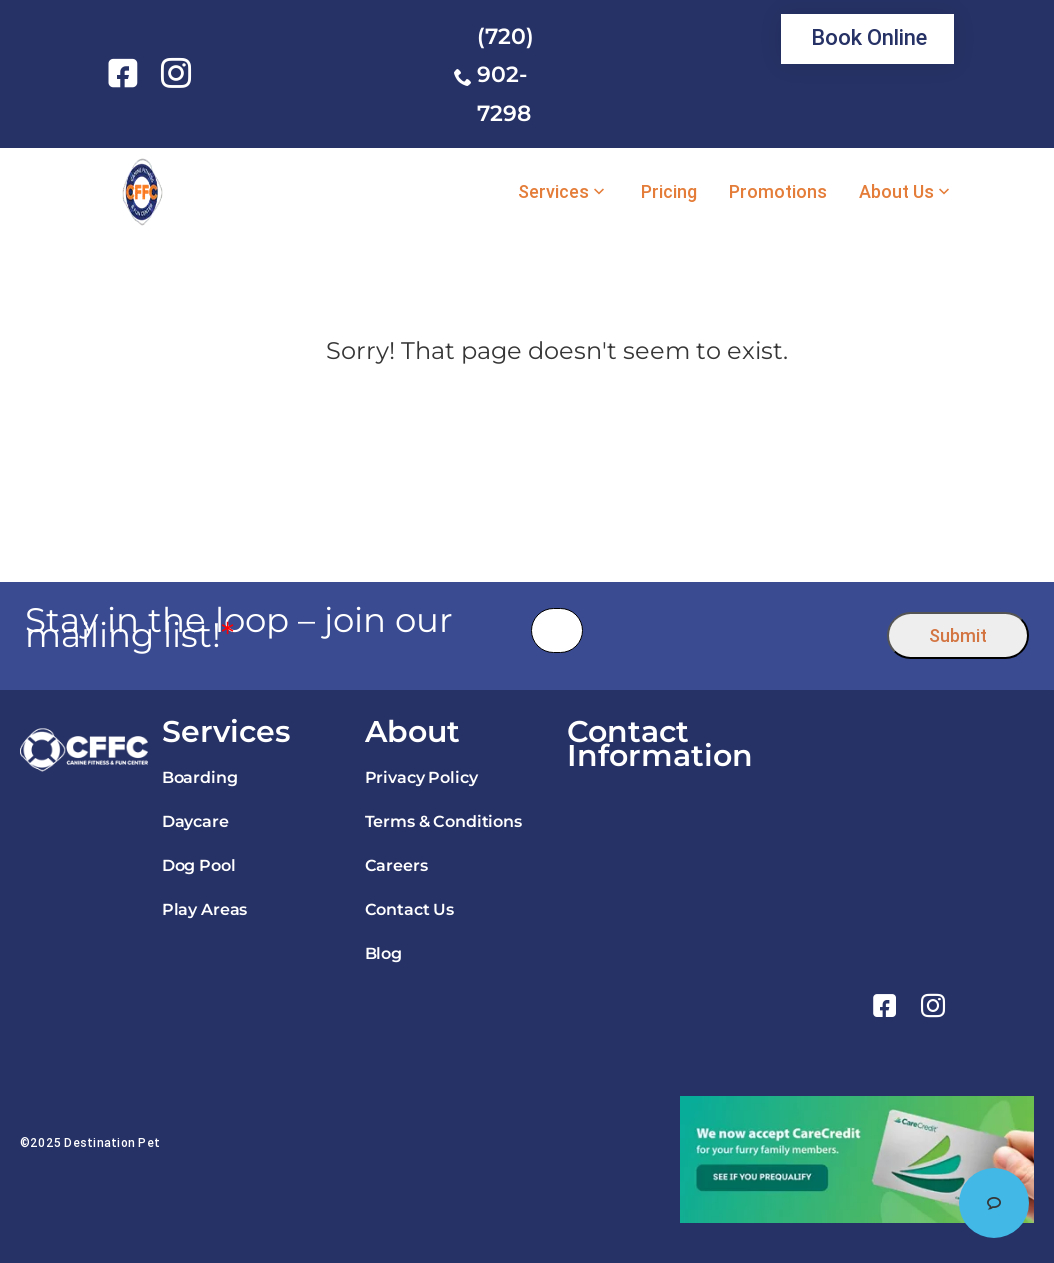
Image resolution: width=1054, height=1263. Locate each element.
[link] (126, 73)
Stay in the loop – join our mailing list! (239, 628)
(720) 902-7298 (505, 75)
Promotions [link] (778, 192)
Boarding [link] (200, 777)
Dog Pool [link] (199, 865)
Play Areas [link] (204, 909)
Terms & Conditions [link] (443, 821)
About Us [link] (896, 192)
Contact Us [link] (409, 909)
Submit (958, 635)
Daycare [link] (195, 821)
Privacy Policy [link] (421, 777)
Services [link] (553, 192)
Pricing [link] (669, 192)
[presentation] (735, 630)
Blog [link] (383, 953)
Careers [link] (396, 865)
